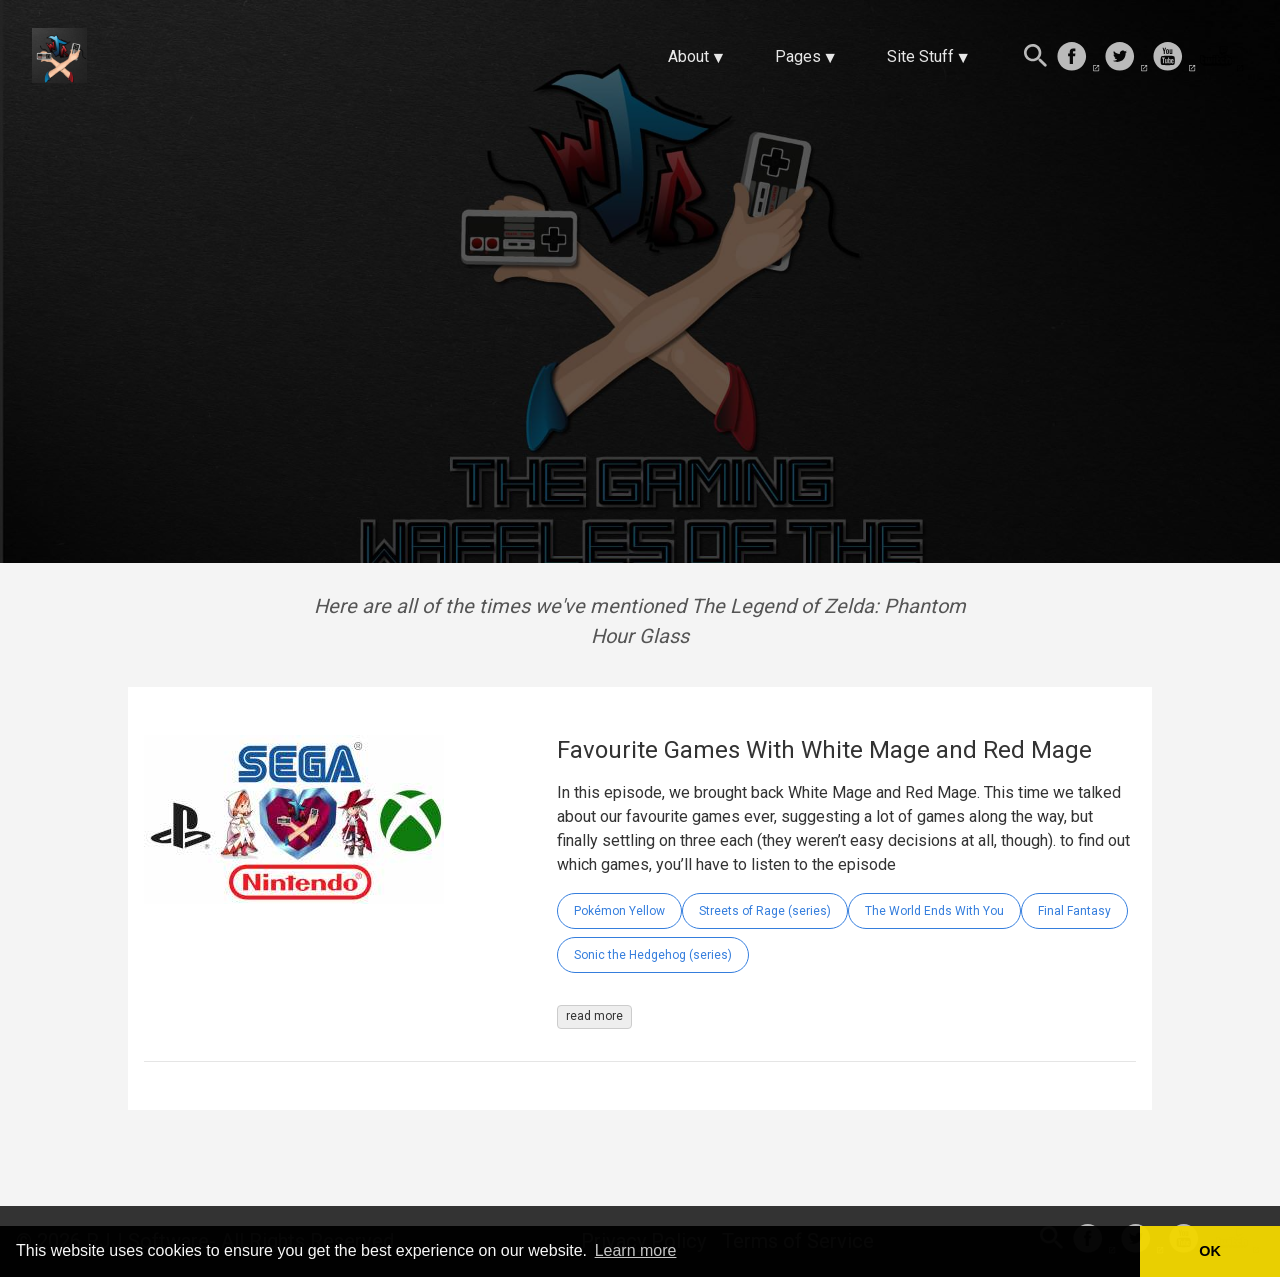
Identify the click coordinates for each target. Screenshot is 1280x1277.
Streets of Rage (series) (765, 911)
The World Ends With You (934, 911)
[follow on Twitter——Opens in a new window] (1126, 58)
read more (594, 1016)
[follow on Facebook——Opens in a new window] (1078, 58)
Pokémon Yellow (619, 911)
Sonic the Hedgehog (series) (653, 955)
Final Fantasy (1074, 911)
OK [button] (1210, 1251)
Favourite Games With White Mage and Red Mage (824, 750)
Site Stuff (920, 56)
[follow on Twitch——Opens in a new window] (1222, 58)
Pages (798, 56)
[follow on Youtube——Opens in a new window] (1174, 58)
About (688, 56)
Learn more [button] (636, 1250)
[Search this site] (1036, 58)
